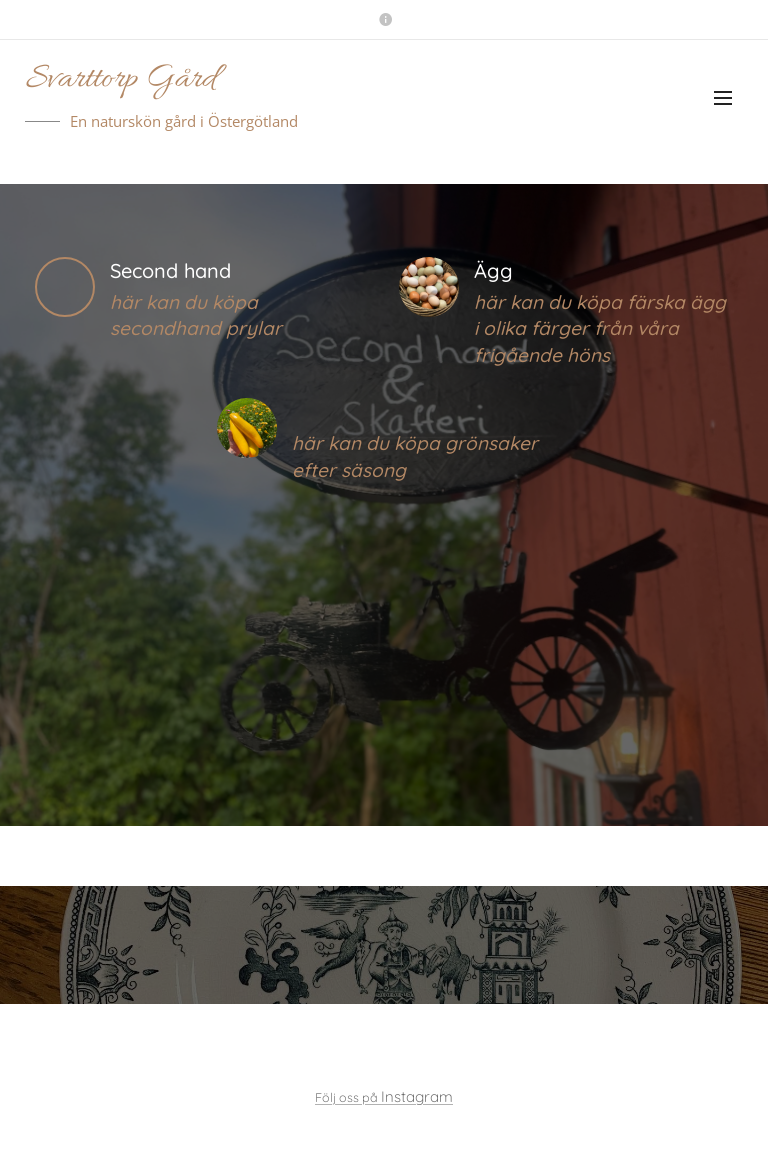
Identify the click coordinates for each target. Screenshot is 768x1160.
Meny (723, 98)
